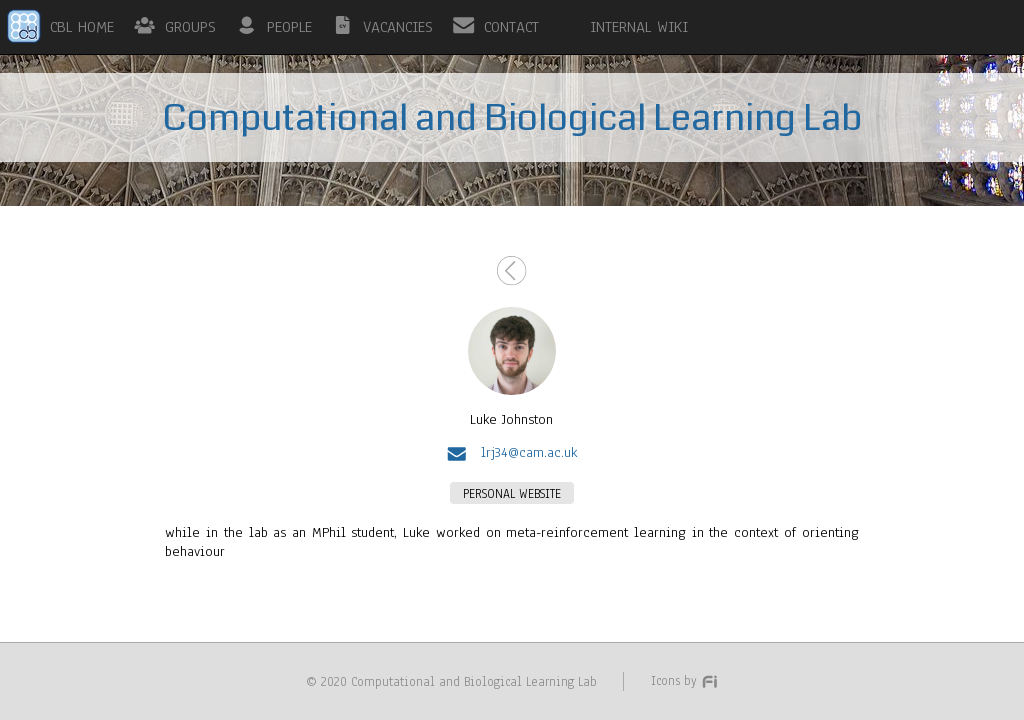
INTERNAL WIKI (639, 27)
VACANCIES (398, 27)
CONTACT (511, 27)
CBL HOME (82, 27)
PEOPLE (289, 27)
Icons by (685, 680)
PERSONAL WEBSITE (512, 493)
